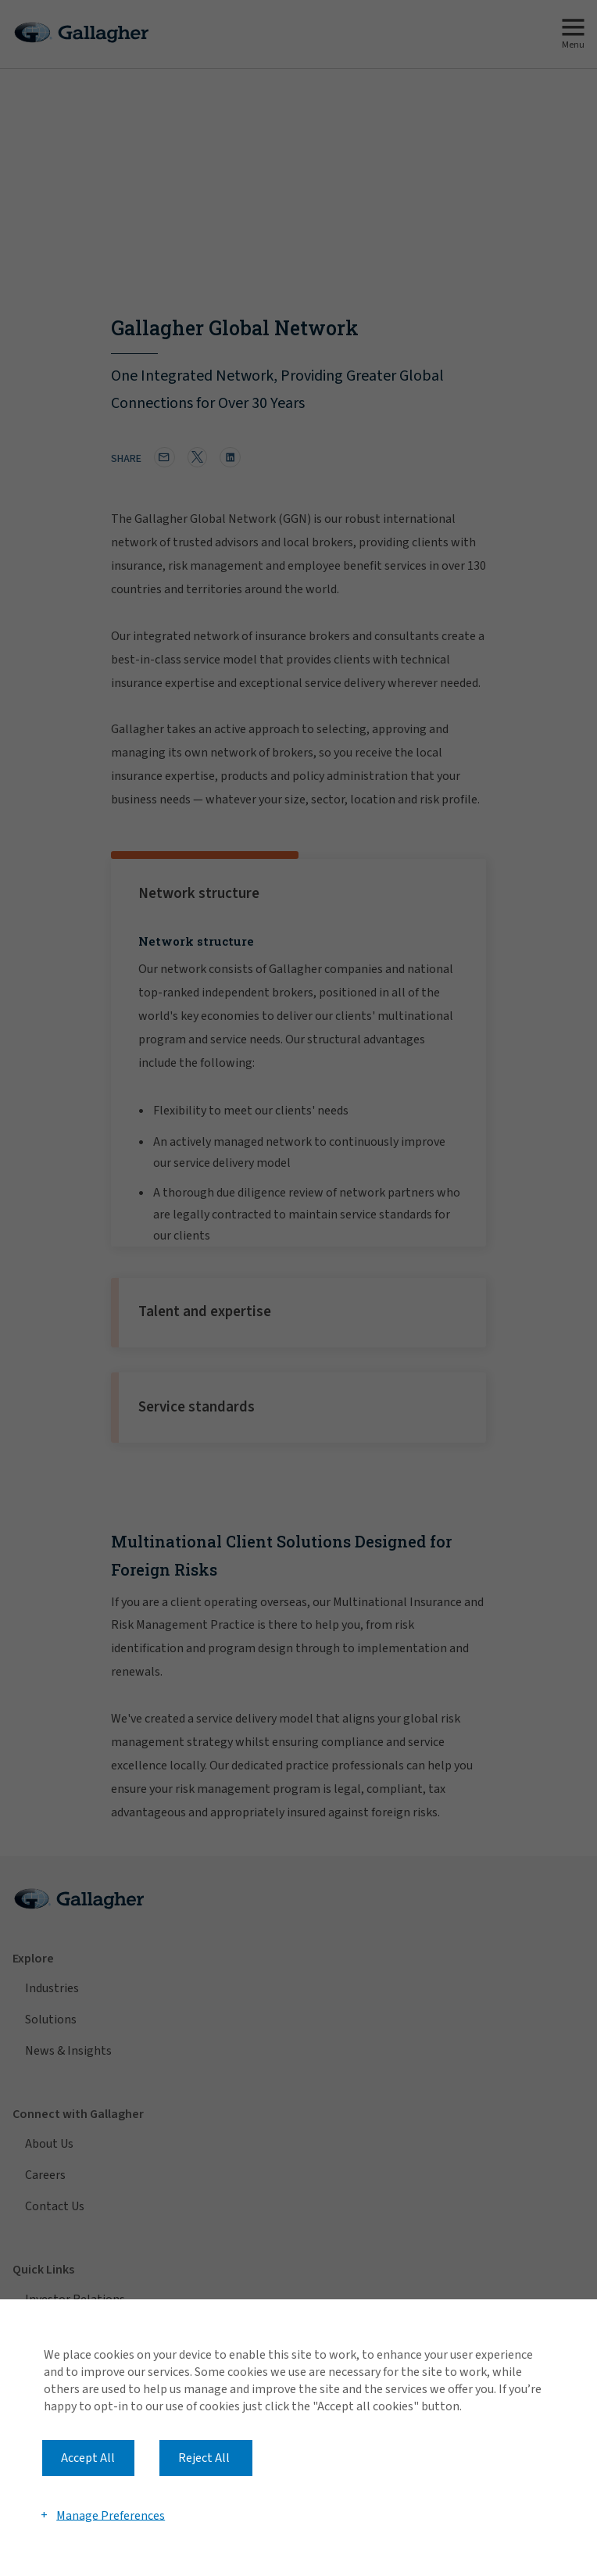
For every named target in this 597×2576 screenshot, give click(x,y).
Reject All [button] (204, 2458)
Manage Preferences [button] (110, 2515)
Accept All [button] (88, 2458)
